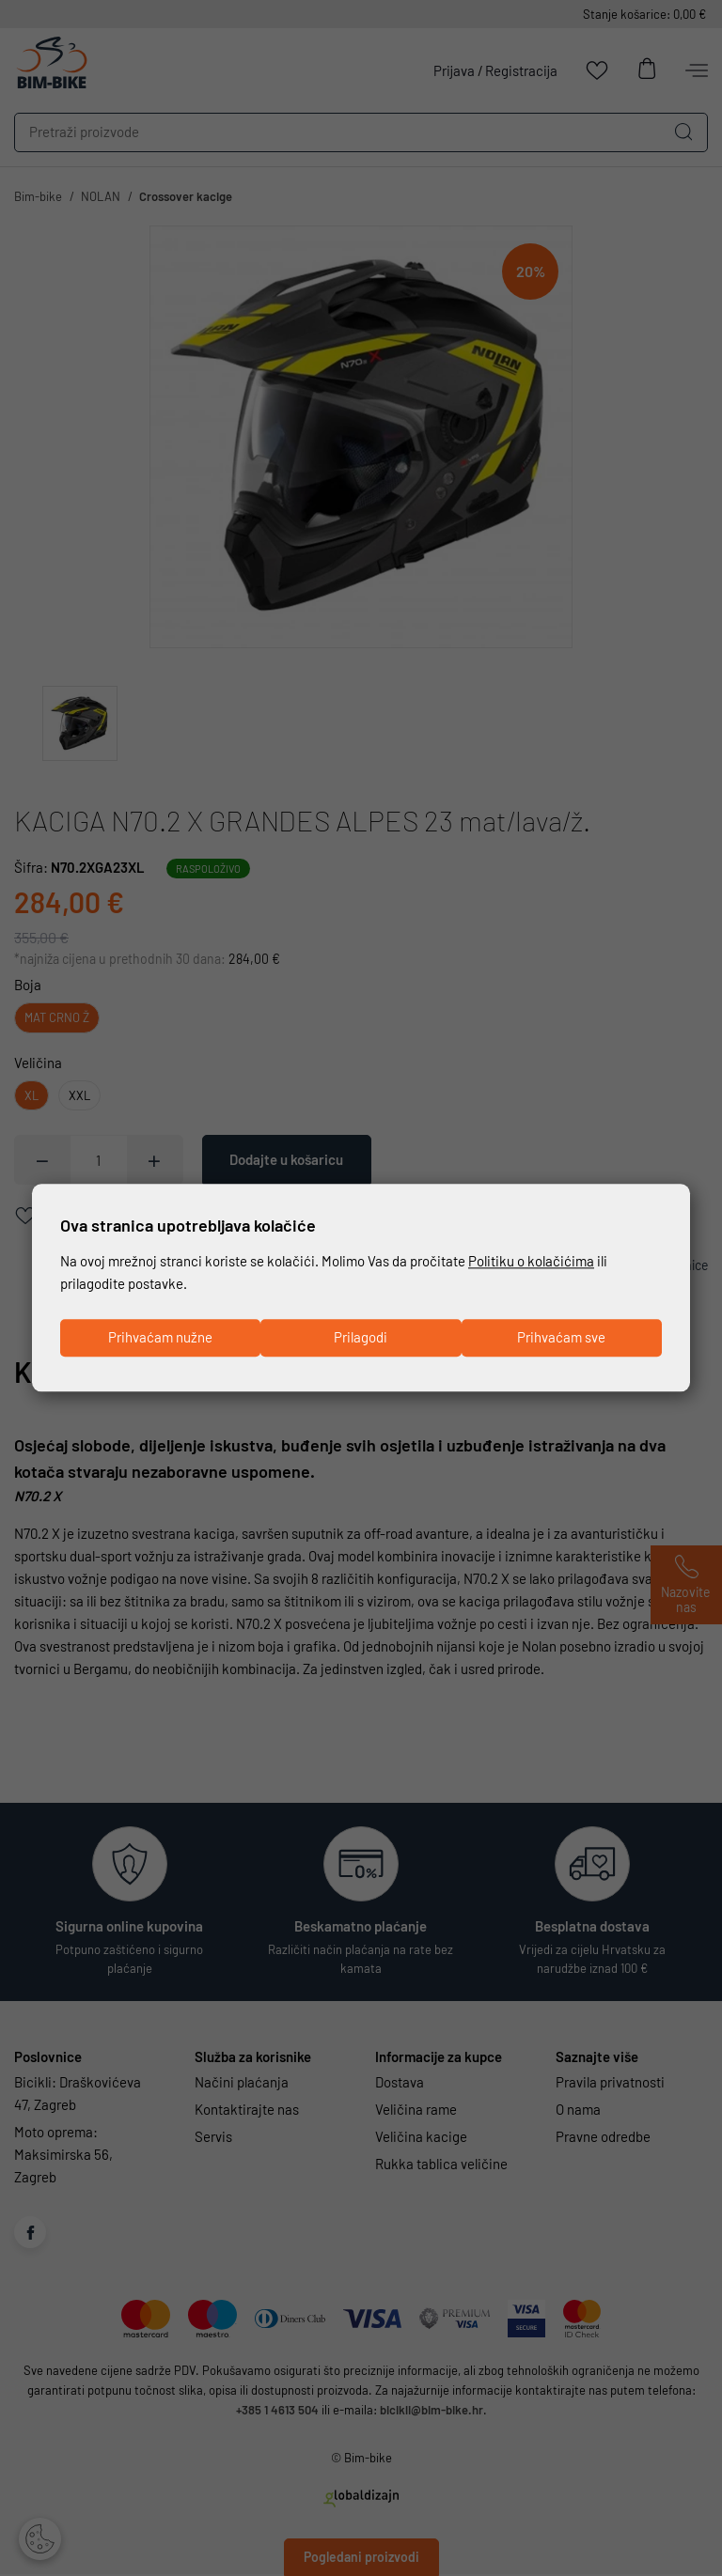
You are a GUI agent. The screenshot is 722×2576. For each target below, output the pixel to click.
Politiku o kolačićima (531, 1260)
